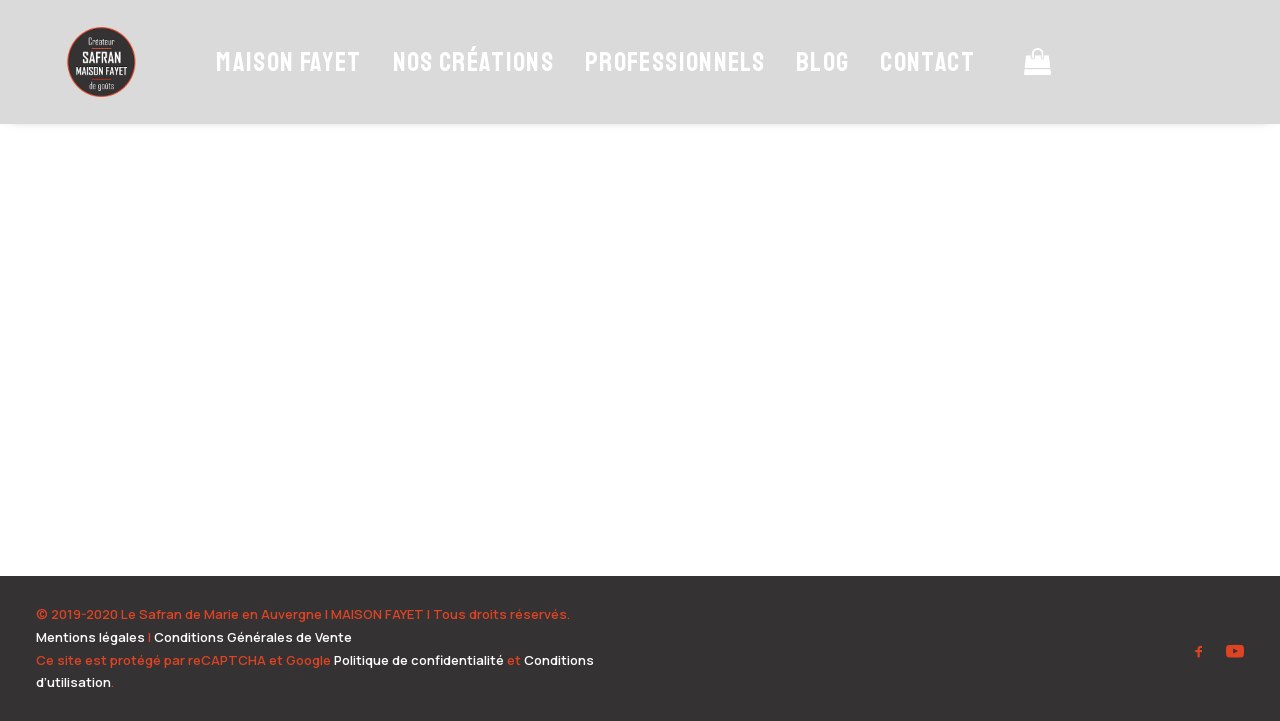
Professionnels (665, 87)
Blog (812, 87)
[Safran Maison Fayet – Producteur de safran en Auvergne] (96, 87)
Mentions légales (90, 637)
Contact (918, 87)
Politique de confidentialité (419, 660)
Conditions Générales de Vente (253, 637)
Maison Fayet (279, 87)
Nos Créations (464, 87)
